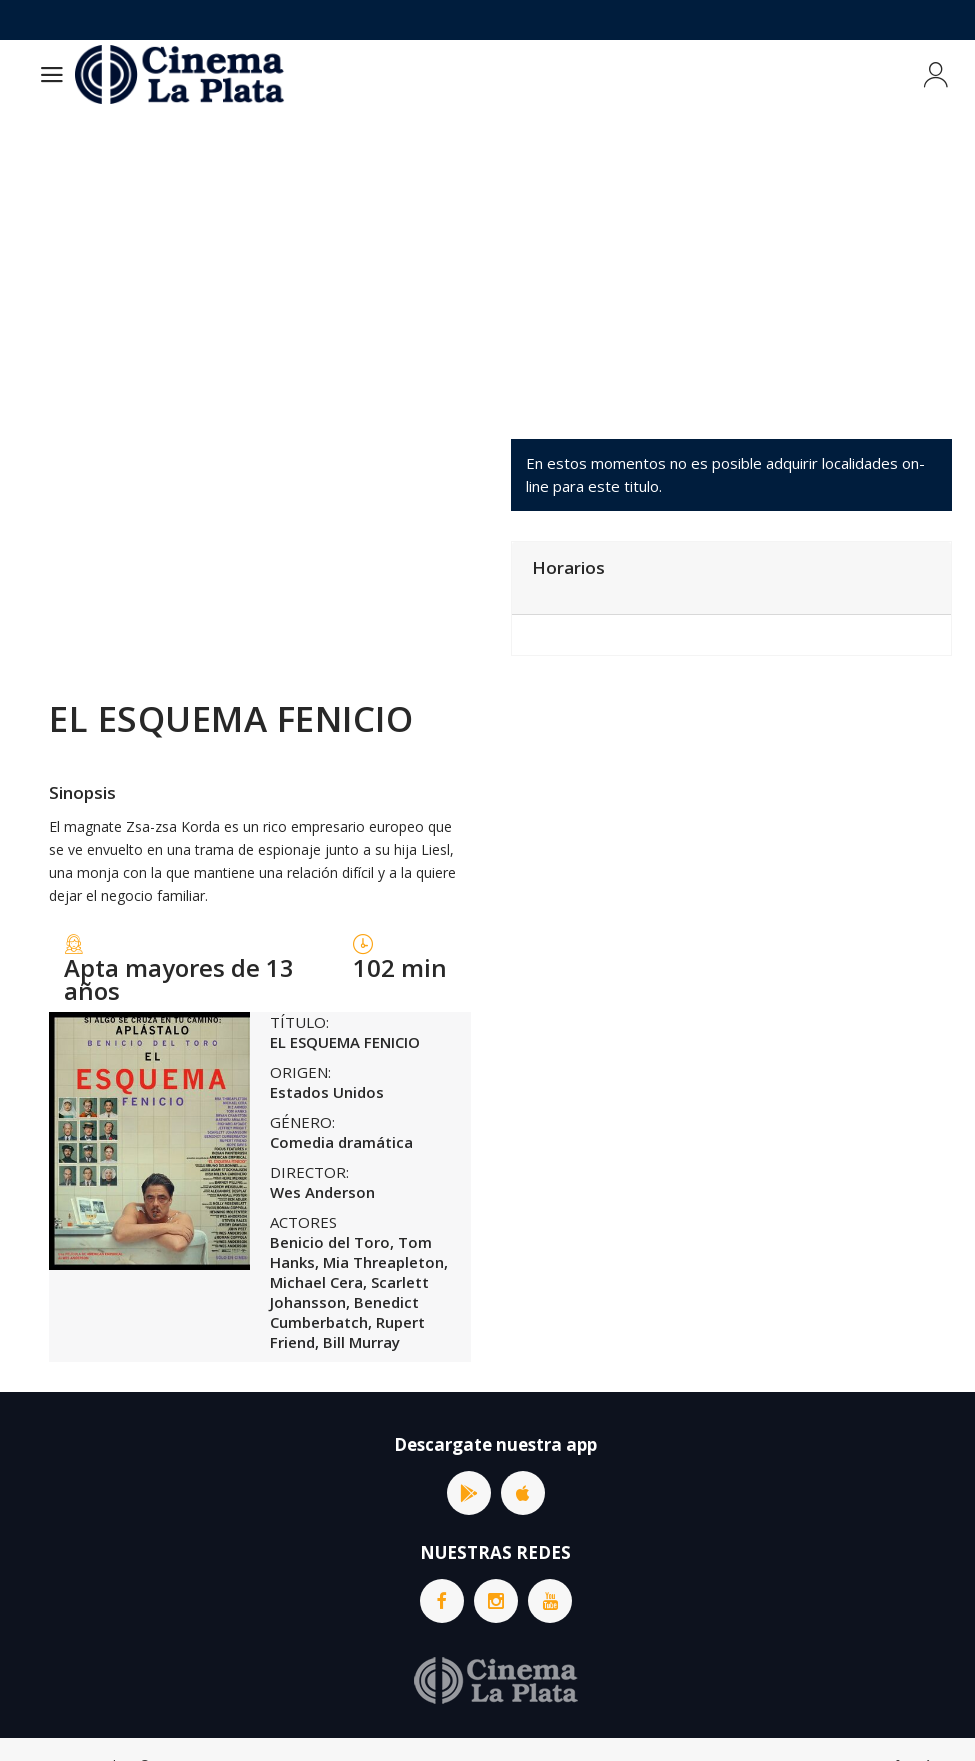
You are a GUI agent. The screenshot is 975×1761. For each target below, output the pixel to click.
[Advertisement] (487, 259)
